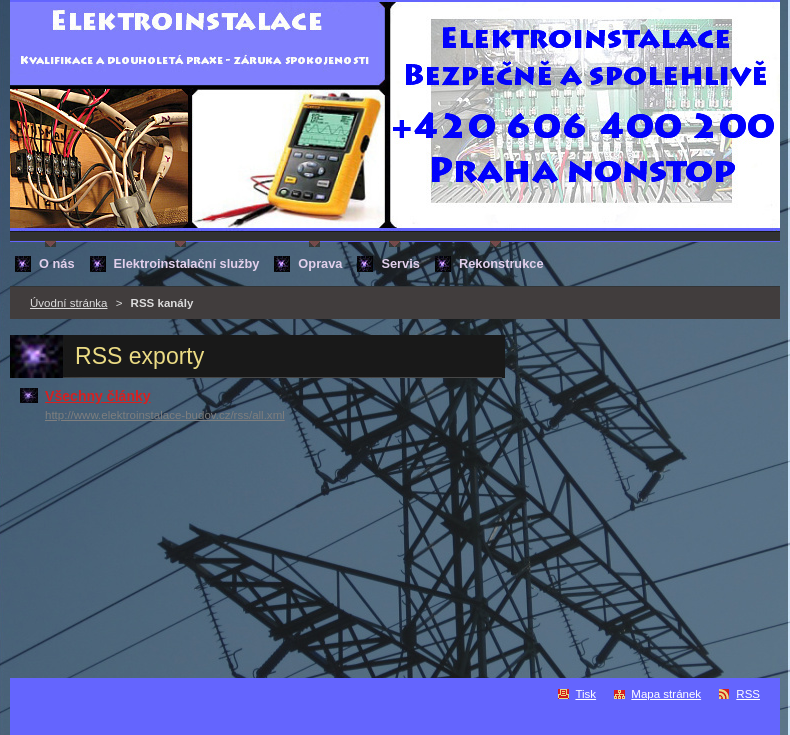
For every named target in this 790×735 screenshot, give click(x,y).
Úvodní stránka (68, 303)
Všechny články (98, 396)
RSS (748, 694)
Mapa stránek (666, 694)
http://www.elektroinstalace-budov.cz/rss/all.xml (165, 415)
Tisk (585, 694)
